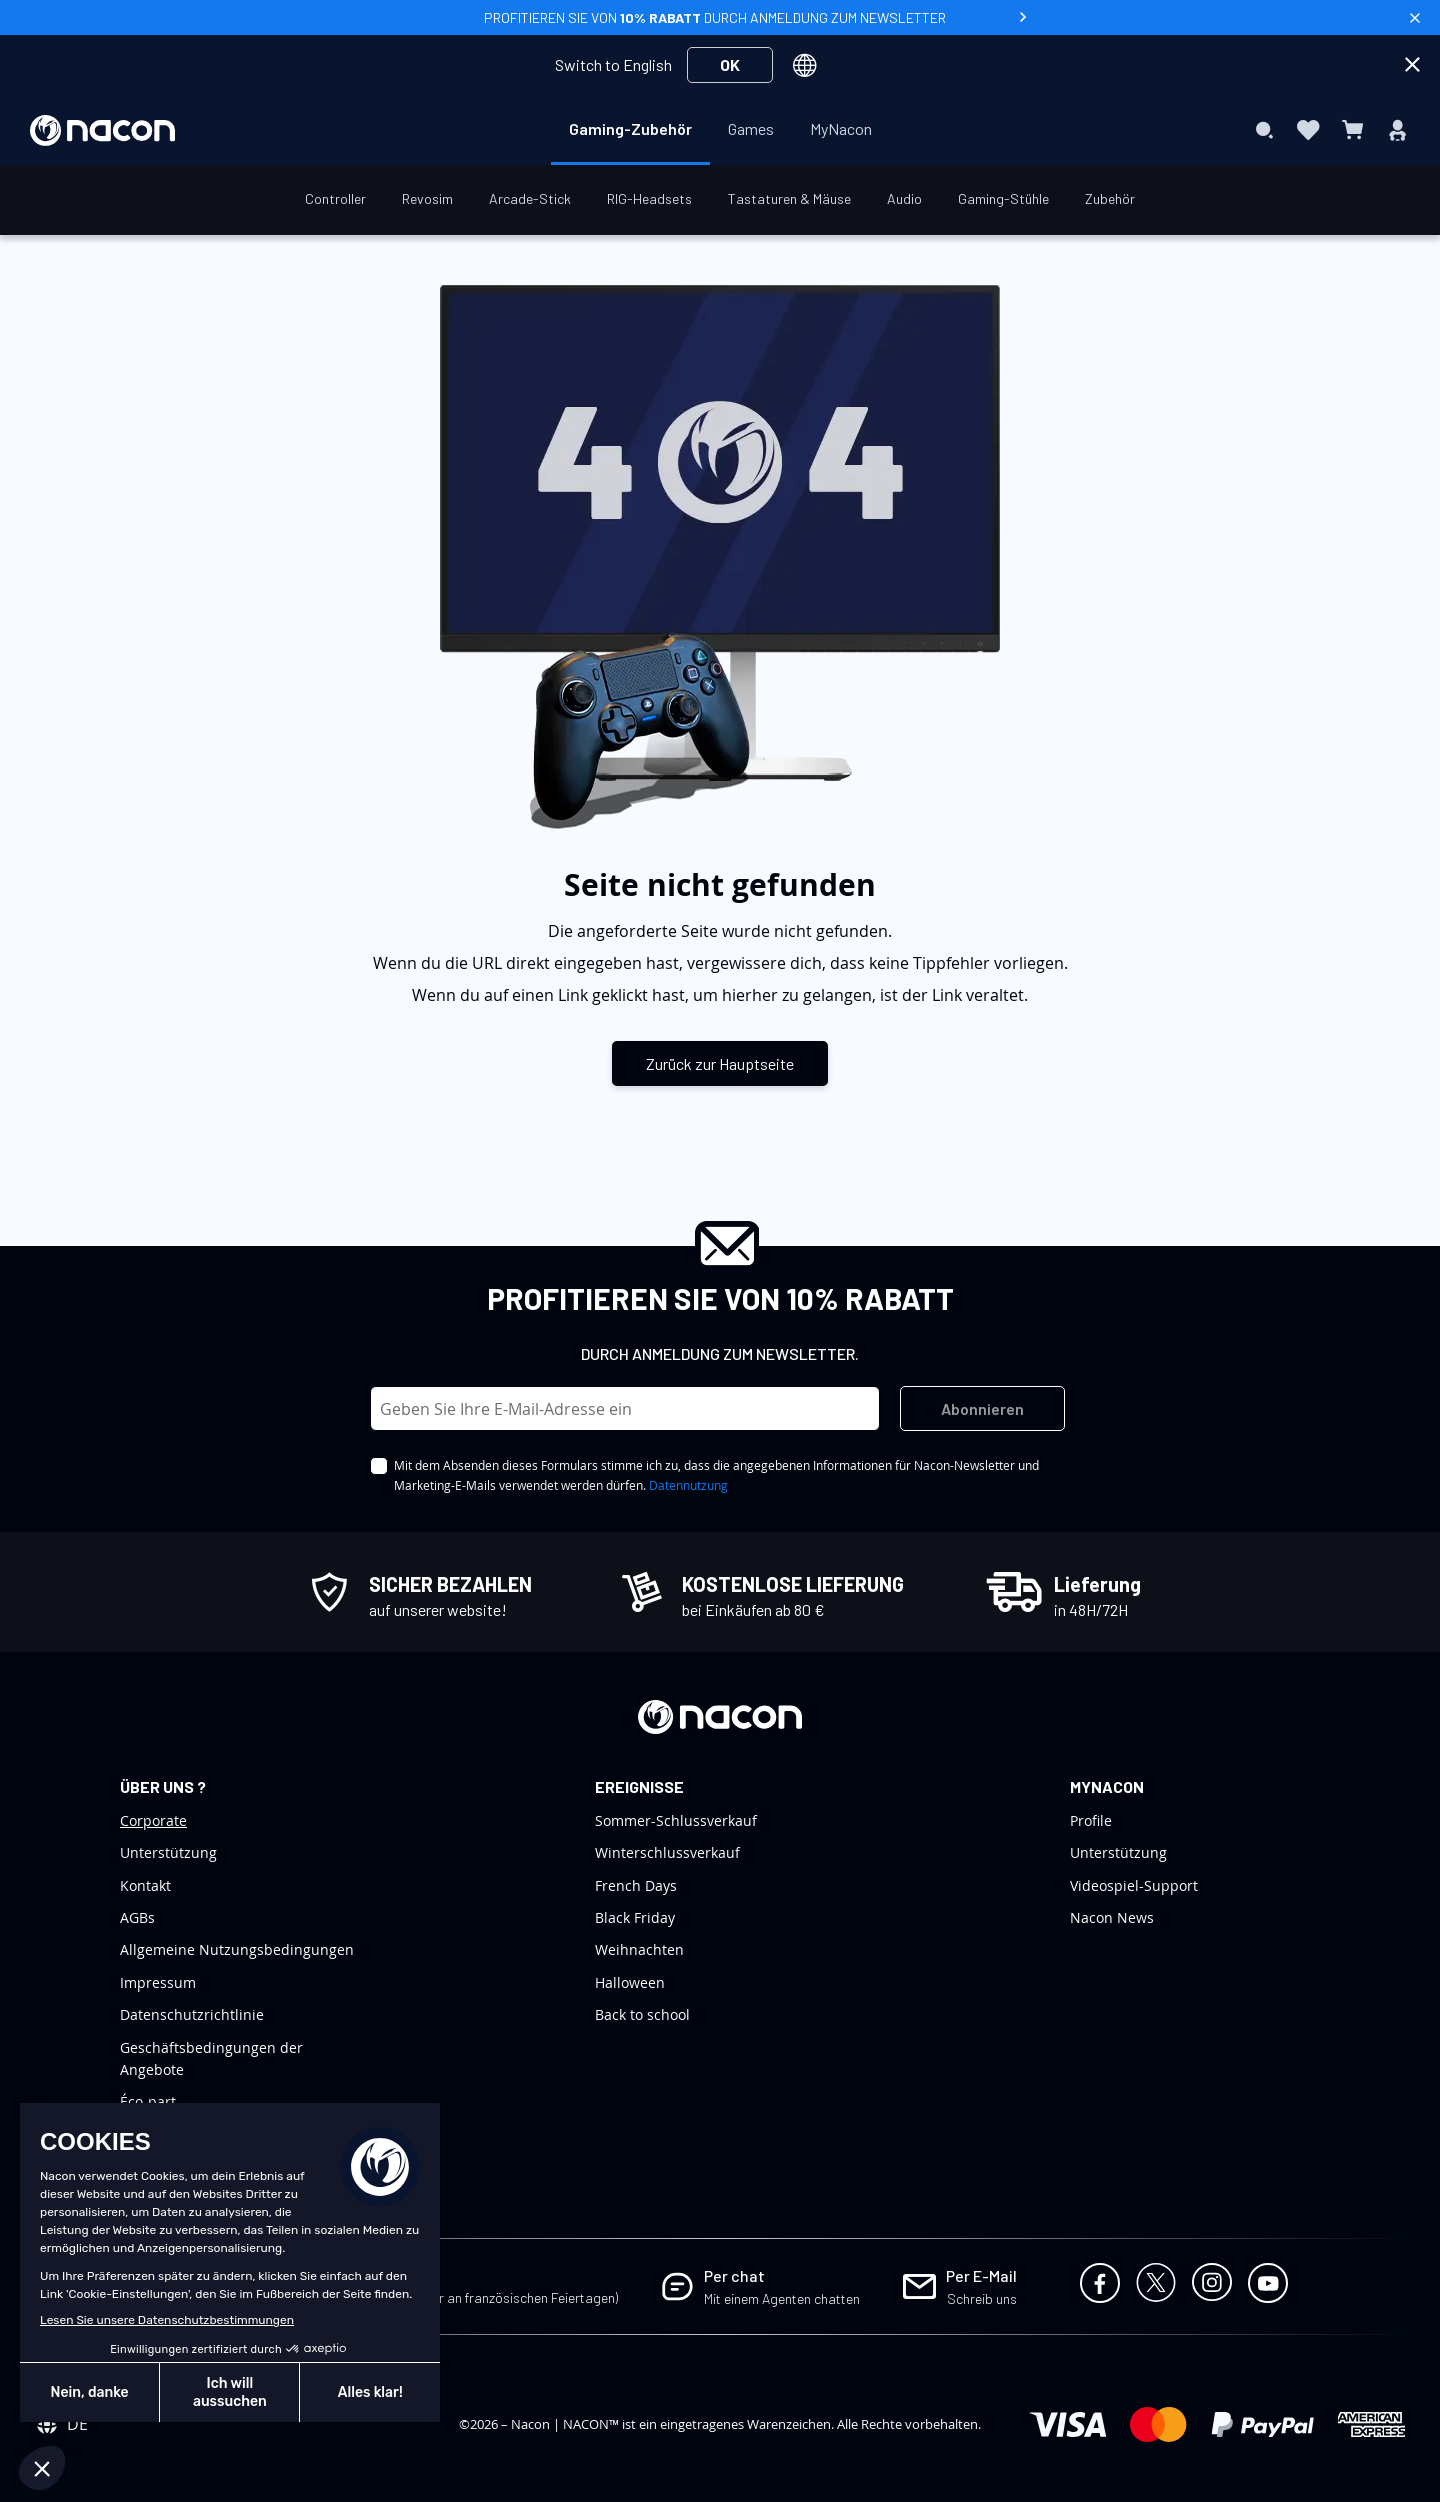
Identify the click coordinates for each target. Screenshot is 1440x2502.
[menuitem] (630, 129)
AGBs (137, 1917)
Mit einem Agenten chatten (782, 2298)
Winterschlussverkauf (667, 1852)
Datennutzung (688, 1485)
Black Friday (635, 1917)
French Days (636, 1885)
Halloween (630, 1982)
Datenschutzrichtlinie (192, 2014)
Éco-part (148, 2101)
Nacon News (1112, 1917)
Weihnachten (639, 1949)
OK (730, 64)
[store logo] (102, 130)
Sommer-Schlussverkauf (676, 1820)
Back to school (642, 2014)
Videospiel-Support (1134, 1885)
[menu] (720, 130)
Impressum (158, 1982)
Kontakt (145, 1885)
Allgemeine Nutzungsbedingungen (237, 1949)
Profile (1091, 1820)
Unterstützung (168, 1852)
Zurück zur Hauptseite (720, 1063)
